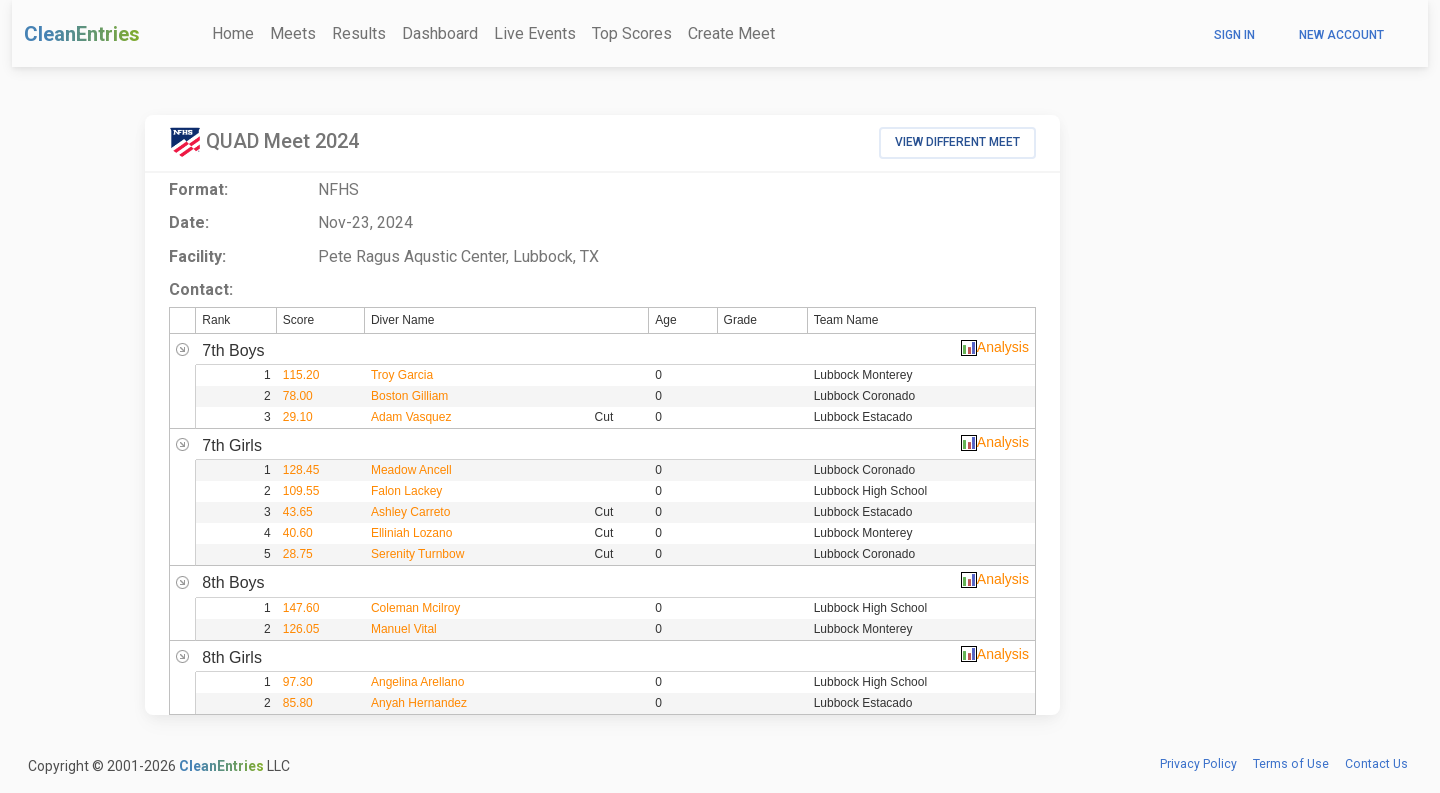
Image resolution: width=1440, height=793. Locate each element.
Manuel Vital (404, 629)
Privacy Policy (1198, 764)
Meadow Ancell (411, 470)
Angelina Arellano (417, 682)
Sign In (1234, 35)
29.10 (298, 417)
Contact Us (1376, 764)
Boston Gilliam (409, 396)
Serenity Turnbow (417, 554)
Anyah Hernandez (419, 703)
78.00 (298, 396)
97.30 (298, 682)
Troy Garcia (402, 375)
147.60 (301, 608)
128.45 (301, 470)
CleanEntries (82, 34)
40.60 (298, 533)
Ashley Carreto (410, 512)
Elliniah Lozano (411, 533)
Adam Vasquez (411, 417)
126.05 (301, 629)
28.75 (298, 554)
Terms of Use (1291, 764)
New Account (1341, 35)
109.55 (301, 491)
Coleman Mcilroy (415, 608)
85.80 (298, 703)
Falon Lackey (406, 491)
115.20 (301, 375)
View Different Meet (957, 142)
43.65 (298, 512)
